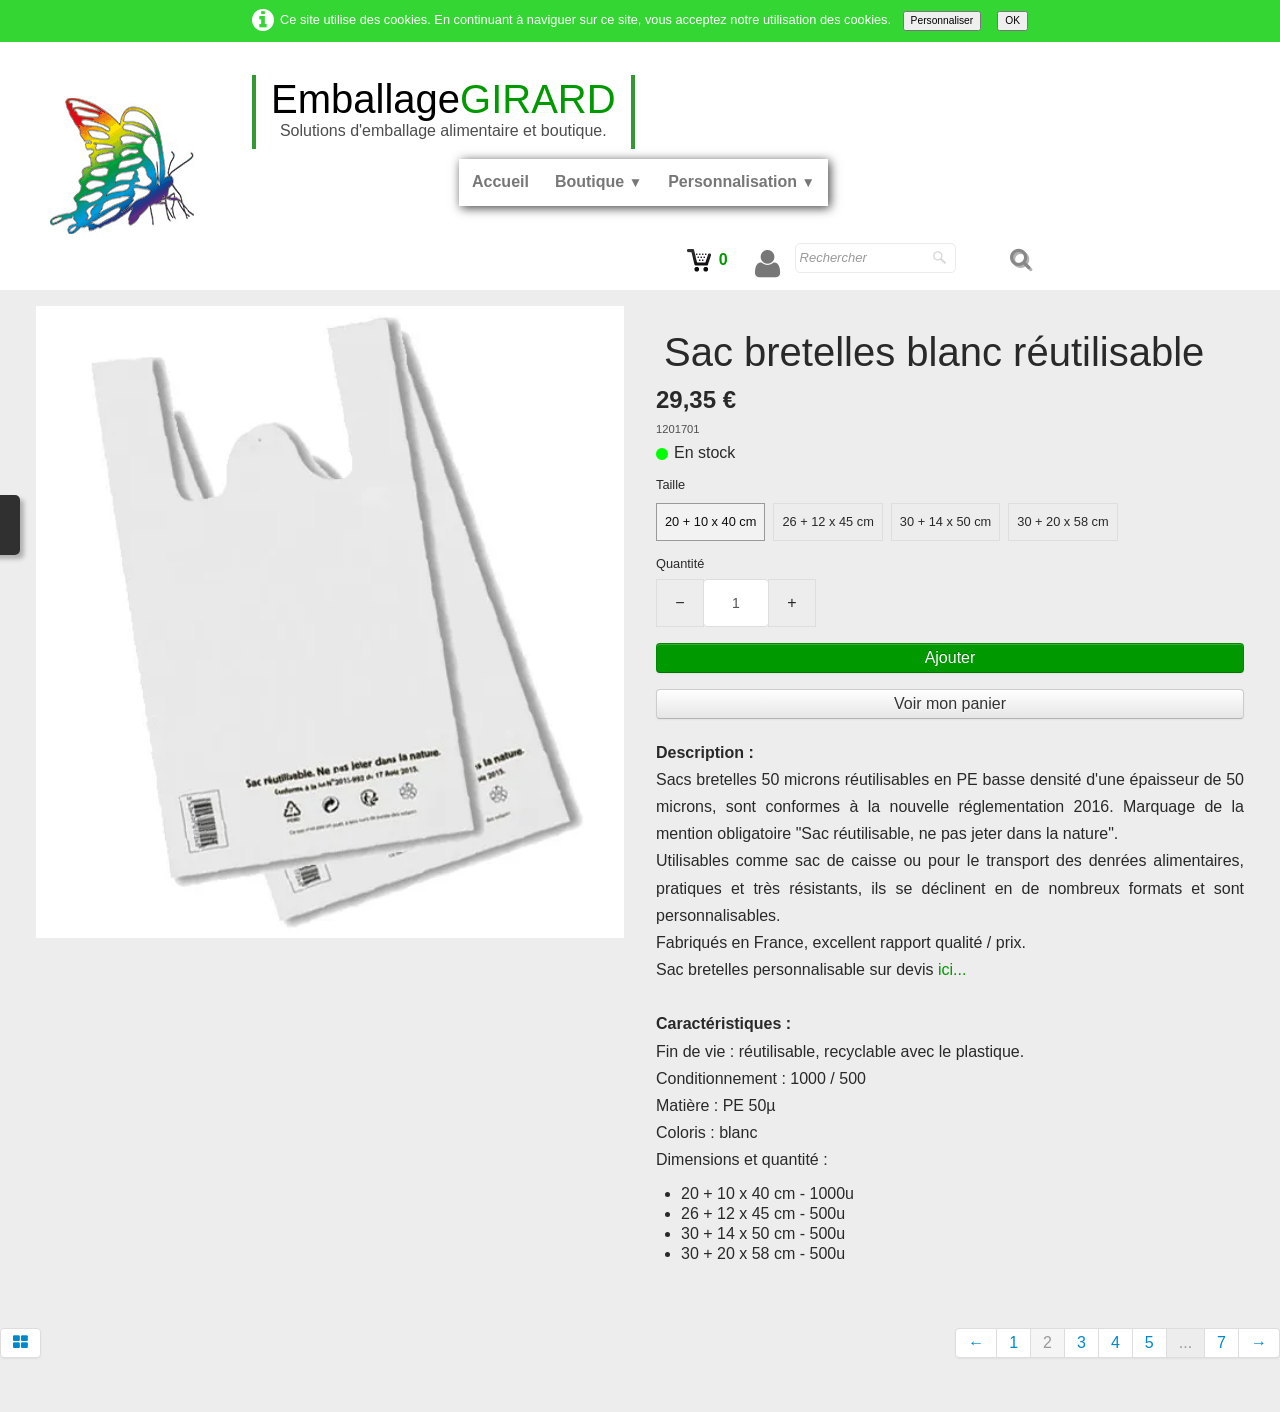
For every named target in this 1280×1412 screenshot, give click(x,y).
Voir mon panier (950, 703)
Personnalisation (741, 181)
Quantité (680, 563)
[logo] (443, 112)
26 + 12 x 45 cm (827, 521)
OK (1012, 20)
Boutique (598, 181)
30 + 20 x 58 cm (1062, 521)
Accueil (500, 181)
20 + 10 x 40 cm (710, 521)
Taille (670, 484)
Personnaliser (942, 20)
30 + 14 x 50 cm (945, 521)
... (1185, 1342)
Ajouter (950, 657)
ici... (952, 969)
